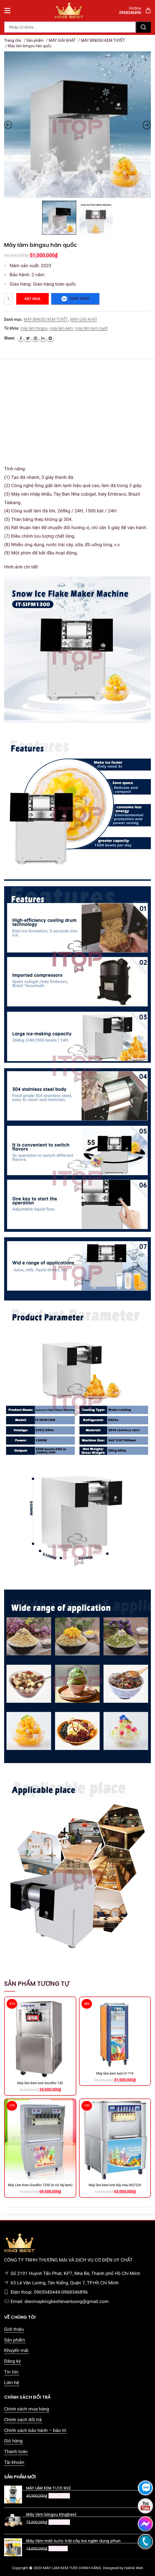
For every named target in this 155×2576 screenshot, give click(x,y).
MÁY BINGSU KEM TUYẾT (103, 40)
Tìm (143, 27)
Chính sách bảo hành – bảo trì (35, 2430)
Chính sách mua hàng (26, 2409)
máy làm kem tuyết (91, 328)
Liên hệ (11, 2382)
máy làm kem (61, 328)
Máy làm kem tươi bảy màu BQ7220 (115, 2185)
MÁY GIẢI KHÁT (62, 40)
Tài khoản (14, 2462)
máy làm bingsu (33, 328)
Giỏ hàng (13, 2441)
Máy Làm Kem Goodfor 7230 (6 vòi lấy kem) (40, 2185)
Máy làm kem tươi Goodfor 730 (40, 2083)
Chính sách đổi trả (23, 2419)
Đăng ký (12, 2361)
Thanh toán (16, 2451)
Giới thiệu (14, 2329)
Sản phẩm (34, 40)
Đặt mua (32, 299)
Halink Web (133, 2568)
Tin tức (11, 2372)
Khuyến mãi (16, 2350)
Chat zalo (75, 299)
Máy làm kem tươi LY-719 (115, 2073)
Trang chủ (12, 40)
